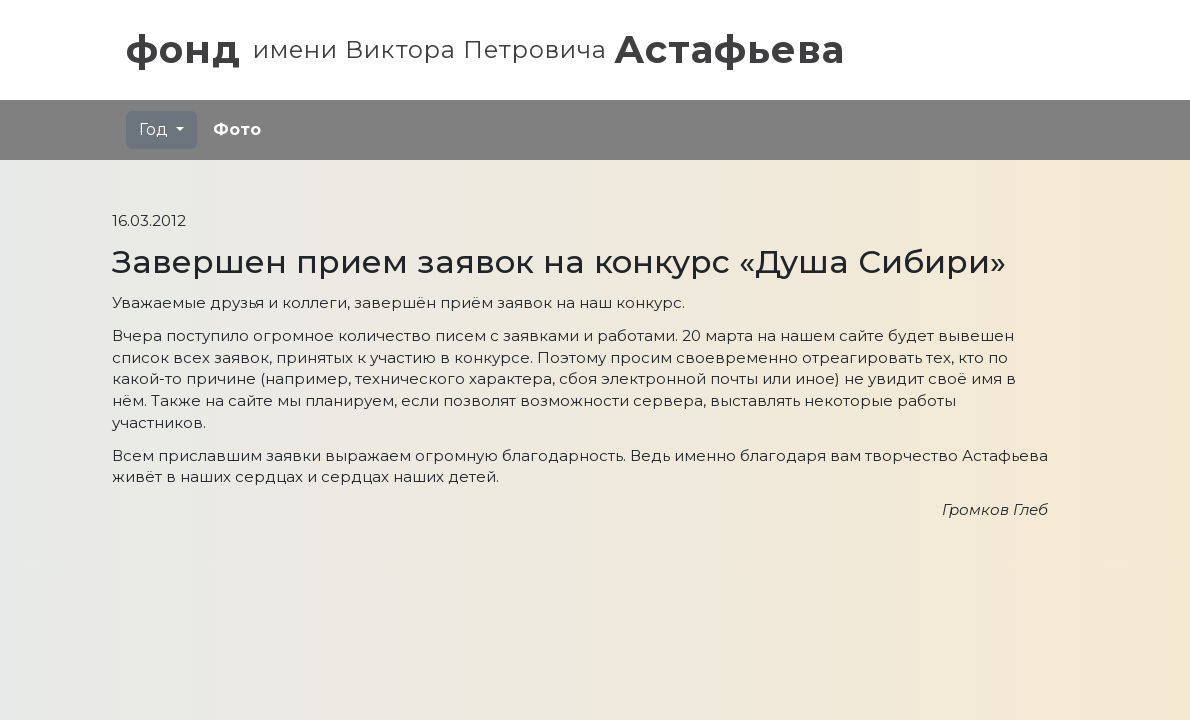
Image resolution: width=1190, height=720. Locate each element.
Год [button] (155, 129)
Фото (237, 129)
